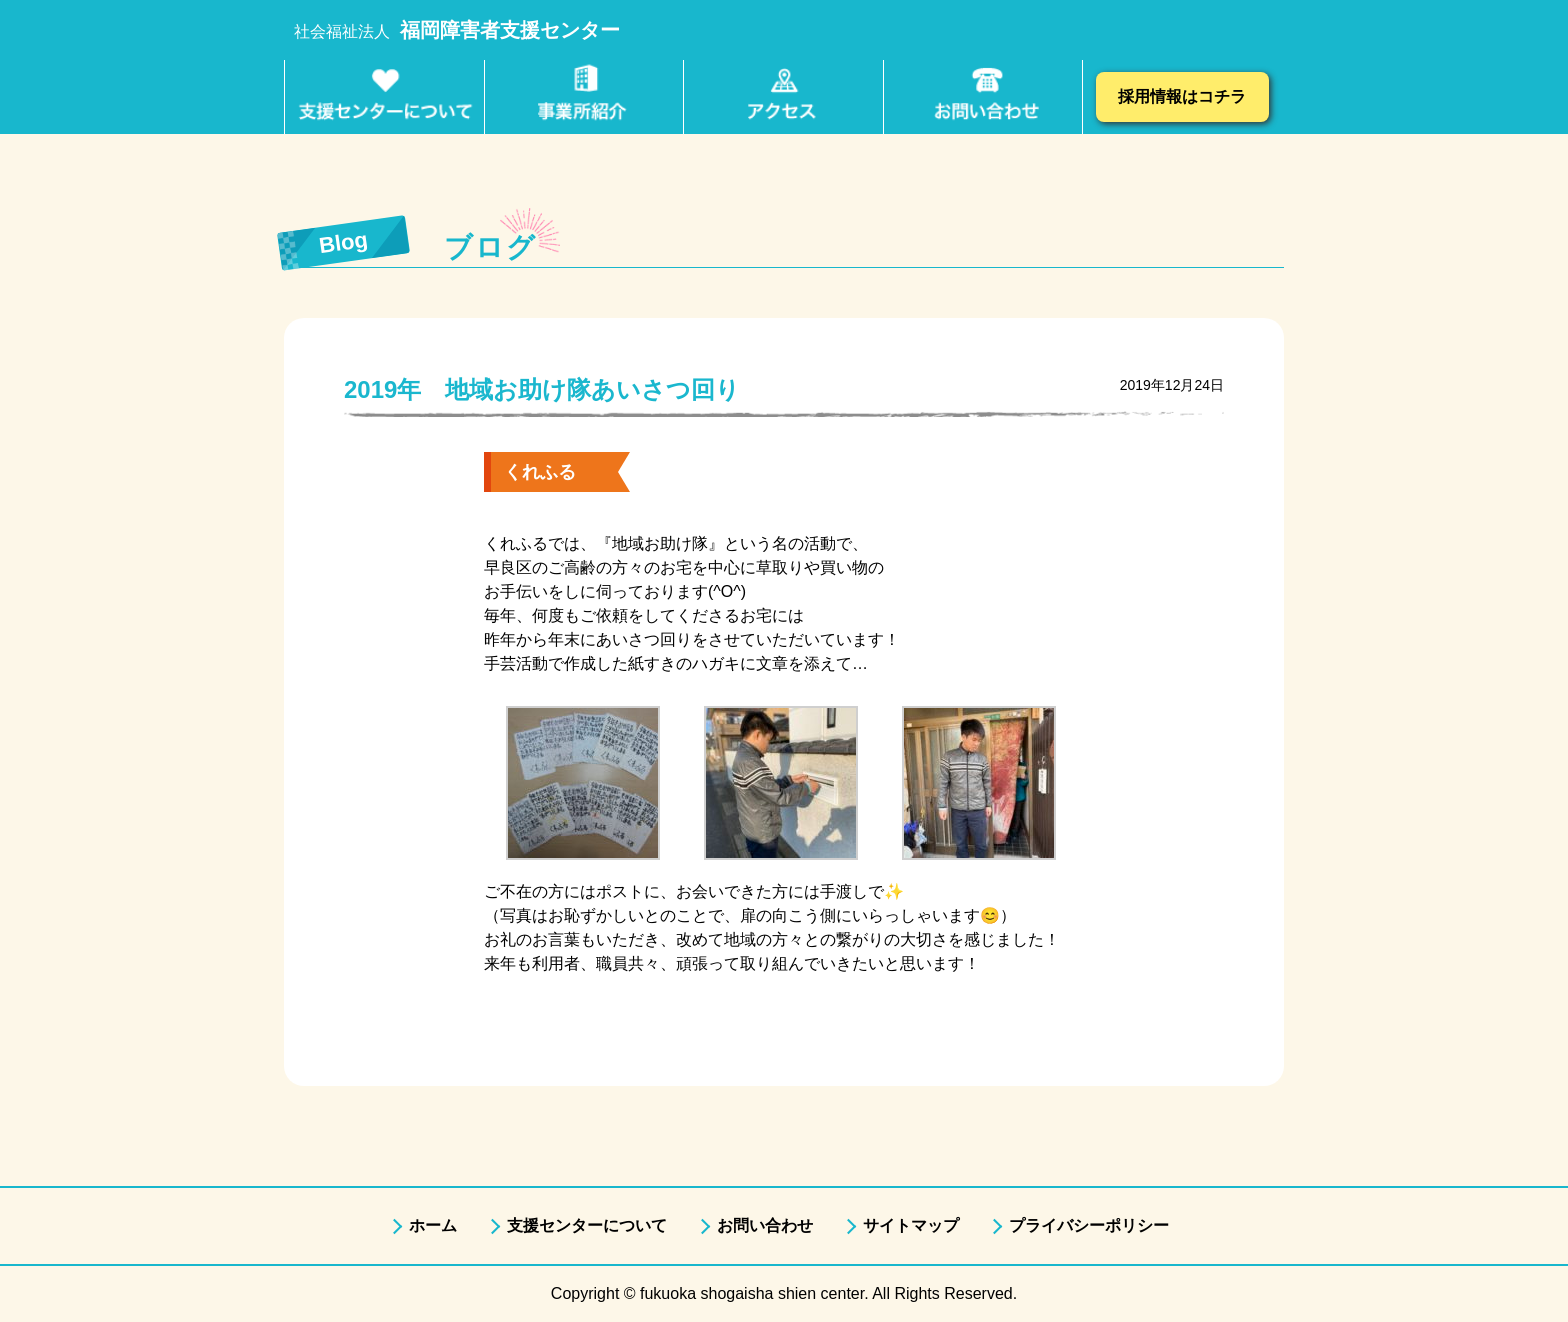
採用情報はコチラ (1182, 96)
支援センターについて (587, 1225)
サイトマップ (911, 1225)
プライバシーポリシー (1089, 1225)
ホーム (433, 1225)
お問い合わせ (765, 1225)
